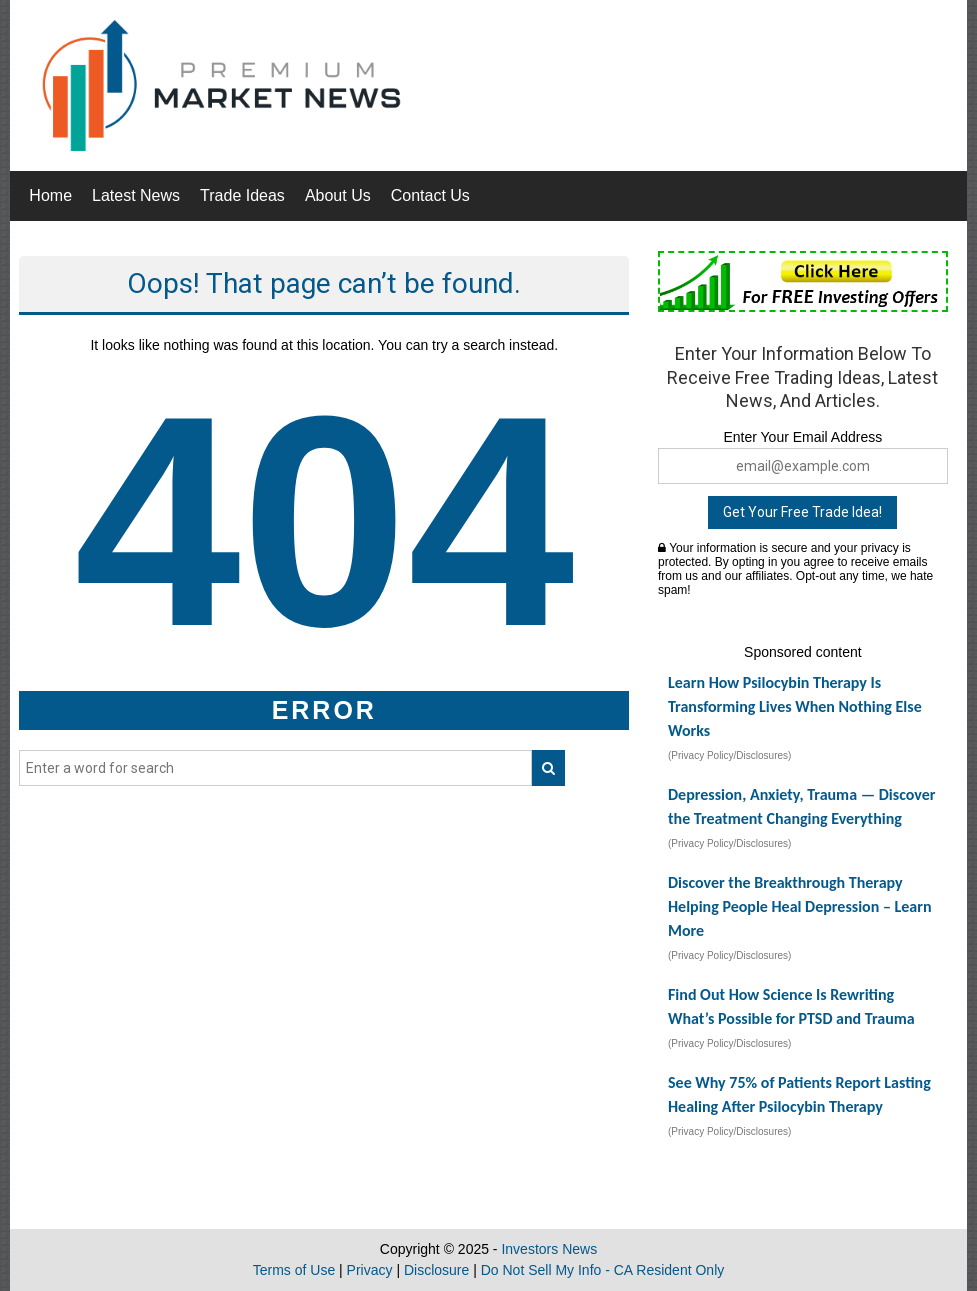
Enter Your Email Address (802, 437)
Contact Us (430, 195)
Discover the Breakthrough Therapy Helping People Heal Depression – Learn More (799, 906)
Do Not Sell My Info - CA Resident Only (603, 1270)
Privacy (370, 1270)
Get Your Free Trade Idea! (802, 512)
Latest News (136, 195)
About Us (338, 195)
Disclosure (436, 1270)
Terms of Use (294, 1270)
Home (50, 195)
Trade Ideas (242, 195)
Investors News (549, 1249)
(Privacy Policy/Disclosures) (729, 755)
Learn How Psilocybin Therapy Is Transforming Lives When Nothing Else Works (795, 706)
